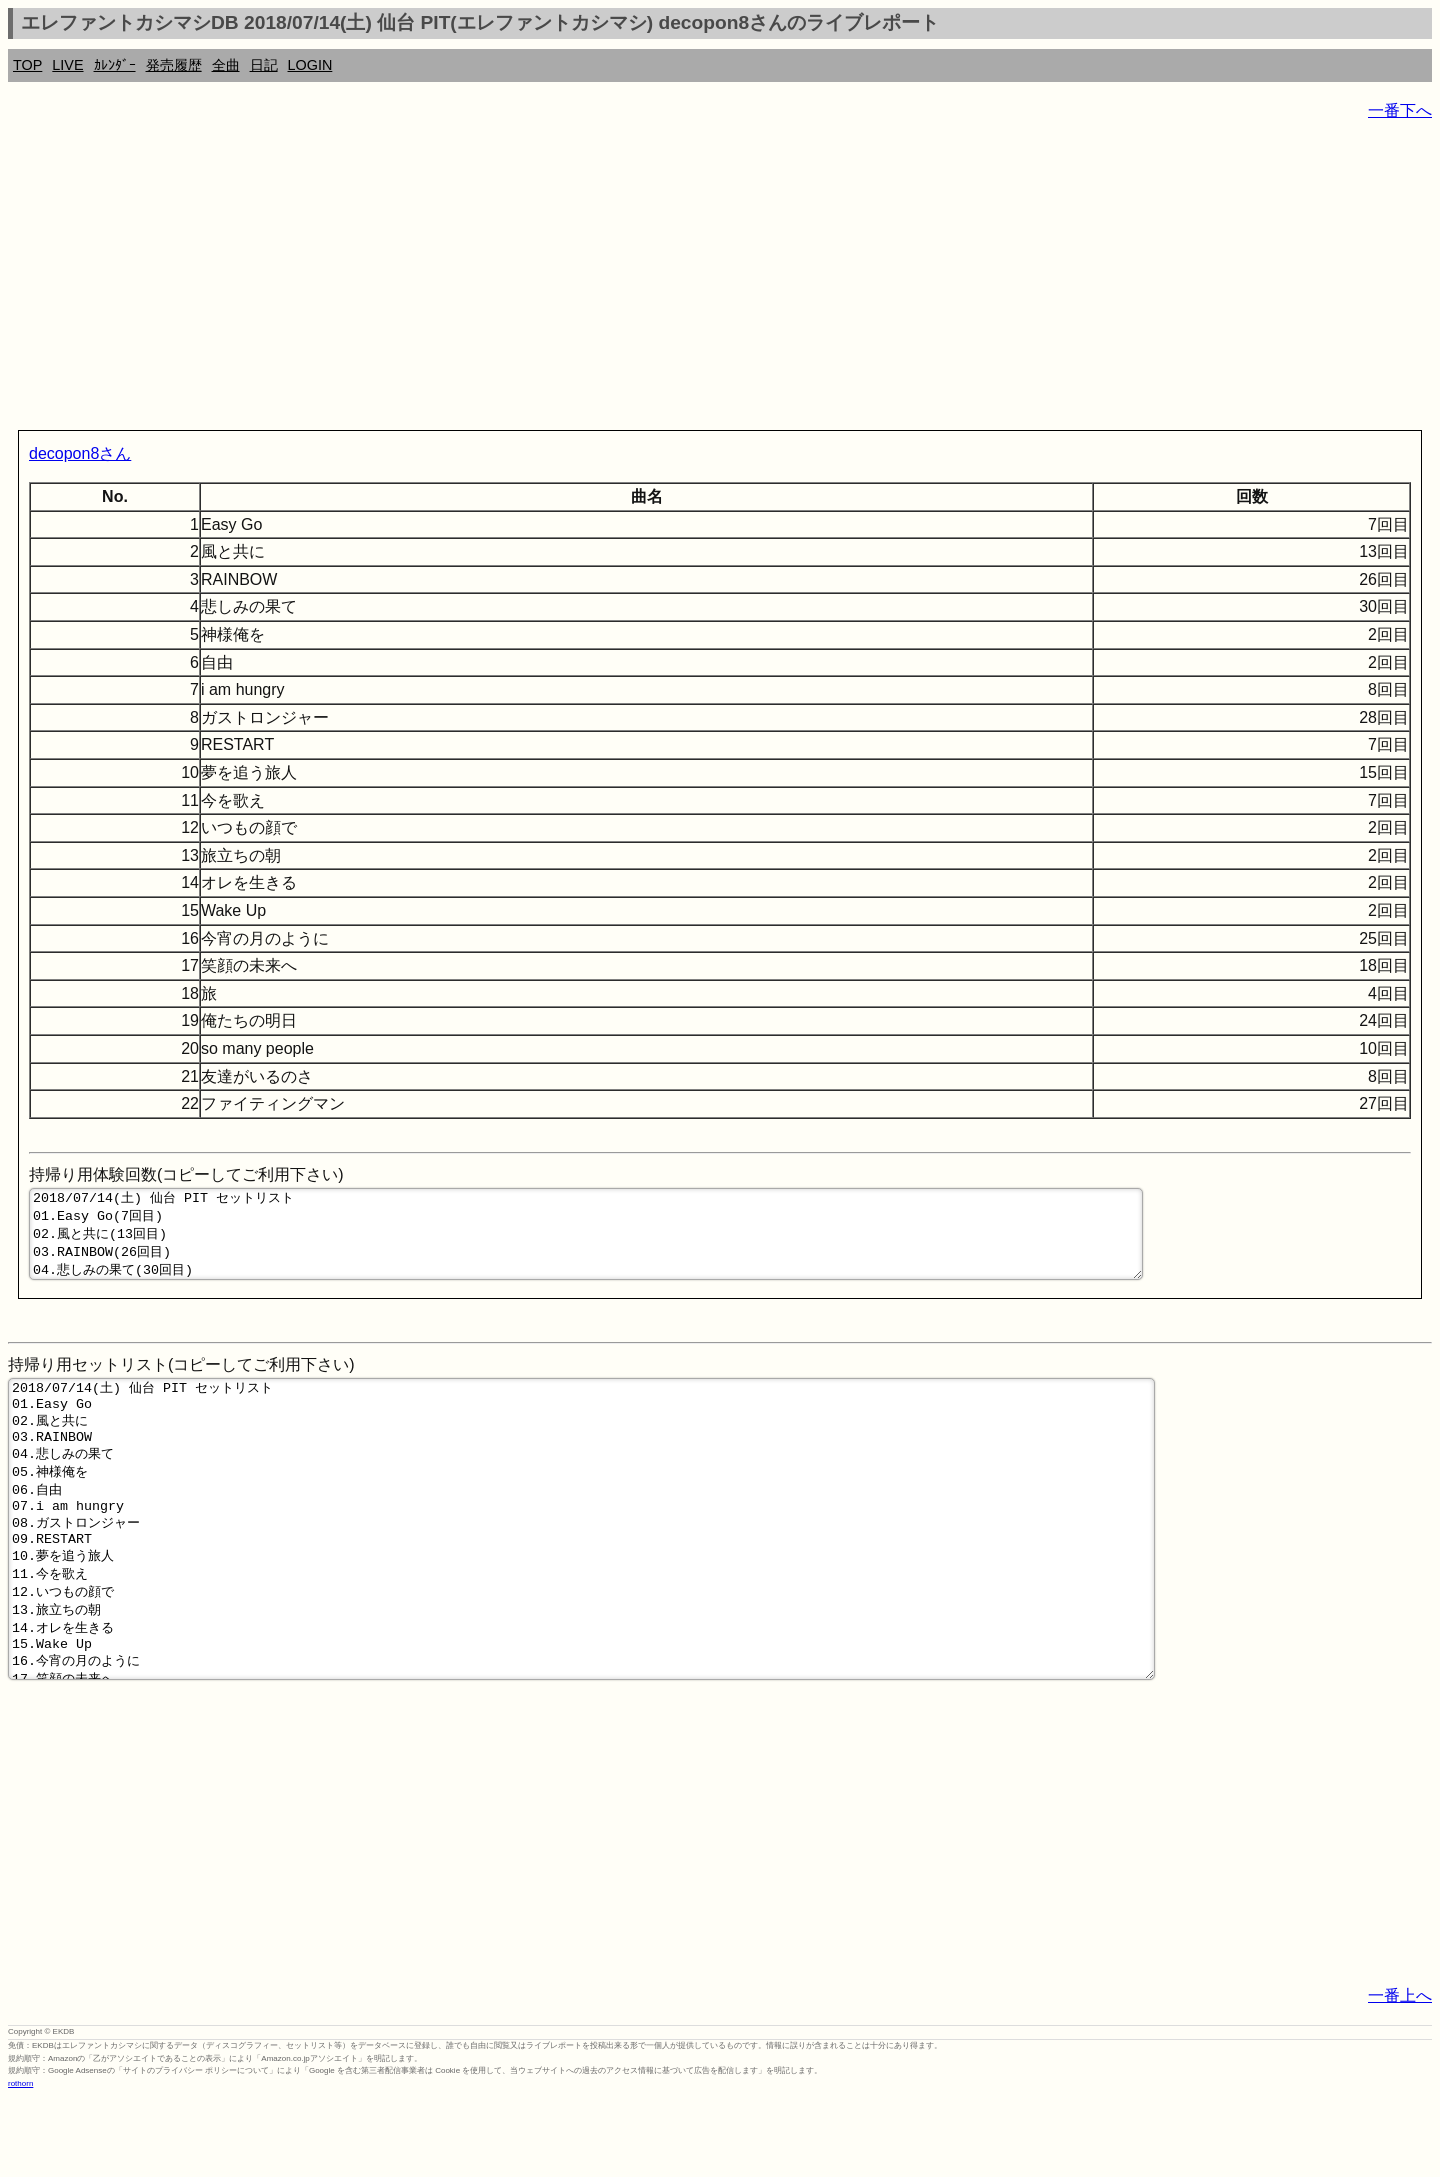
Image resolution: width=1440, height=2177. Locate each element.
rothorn (20, 2161)
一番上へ (1400, 2073)
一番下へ (1400, 110)
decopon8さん (80, 453)
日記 (264, 65)
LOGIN (310, 65)
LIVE (67, 65)
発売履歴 (174, 65)
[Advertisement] (608, 280)
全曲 (226, 65)
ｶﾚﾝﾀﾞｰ (115, 65)
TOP (27, 65)
